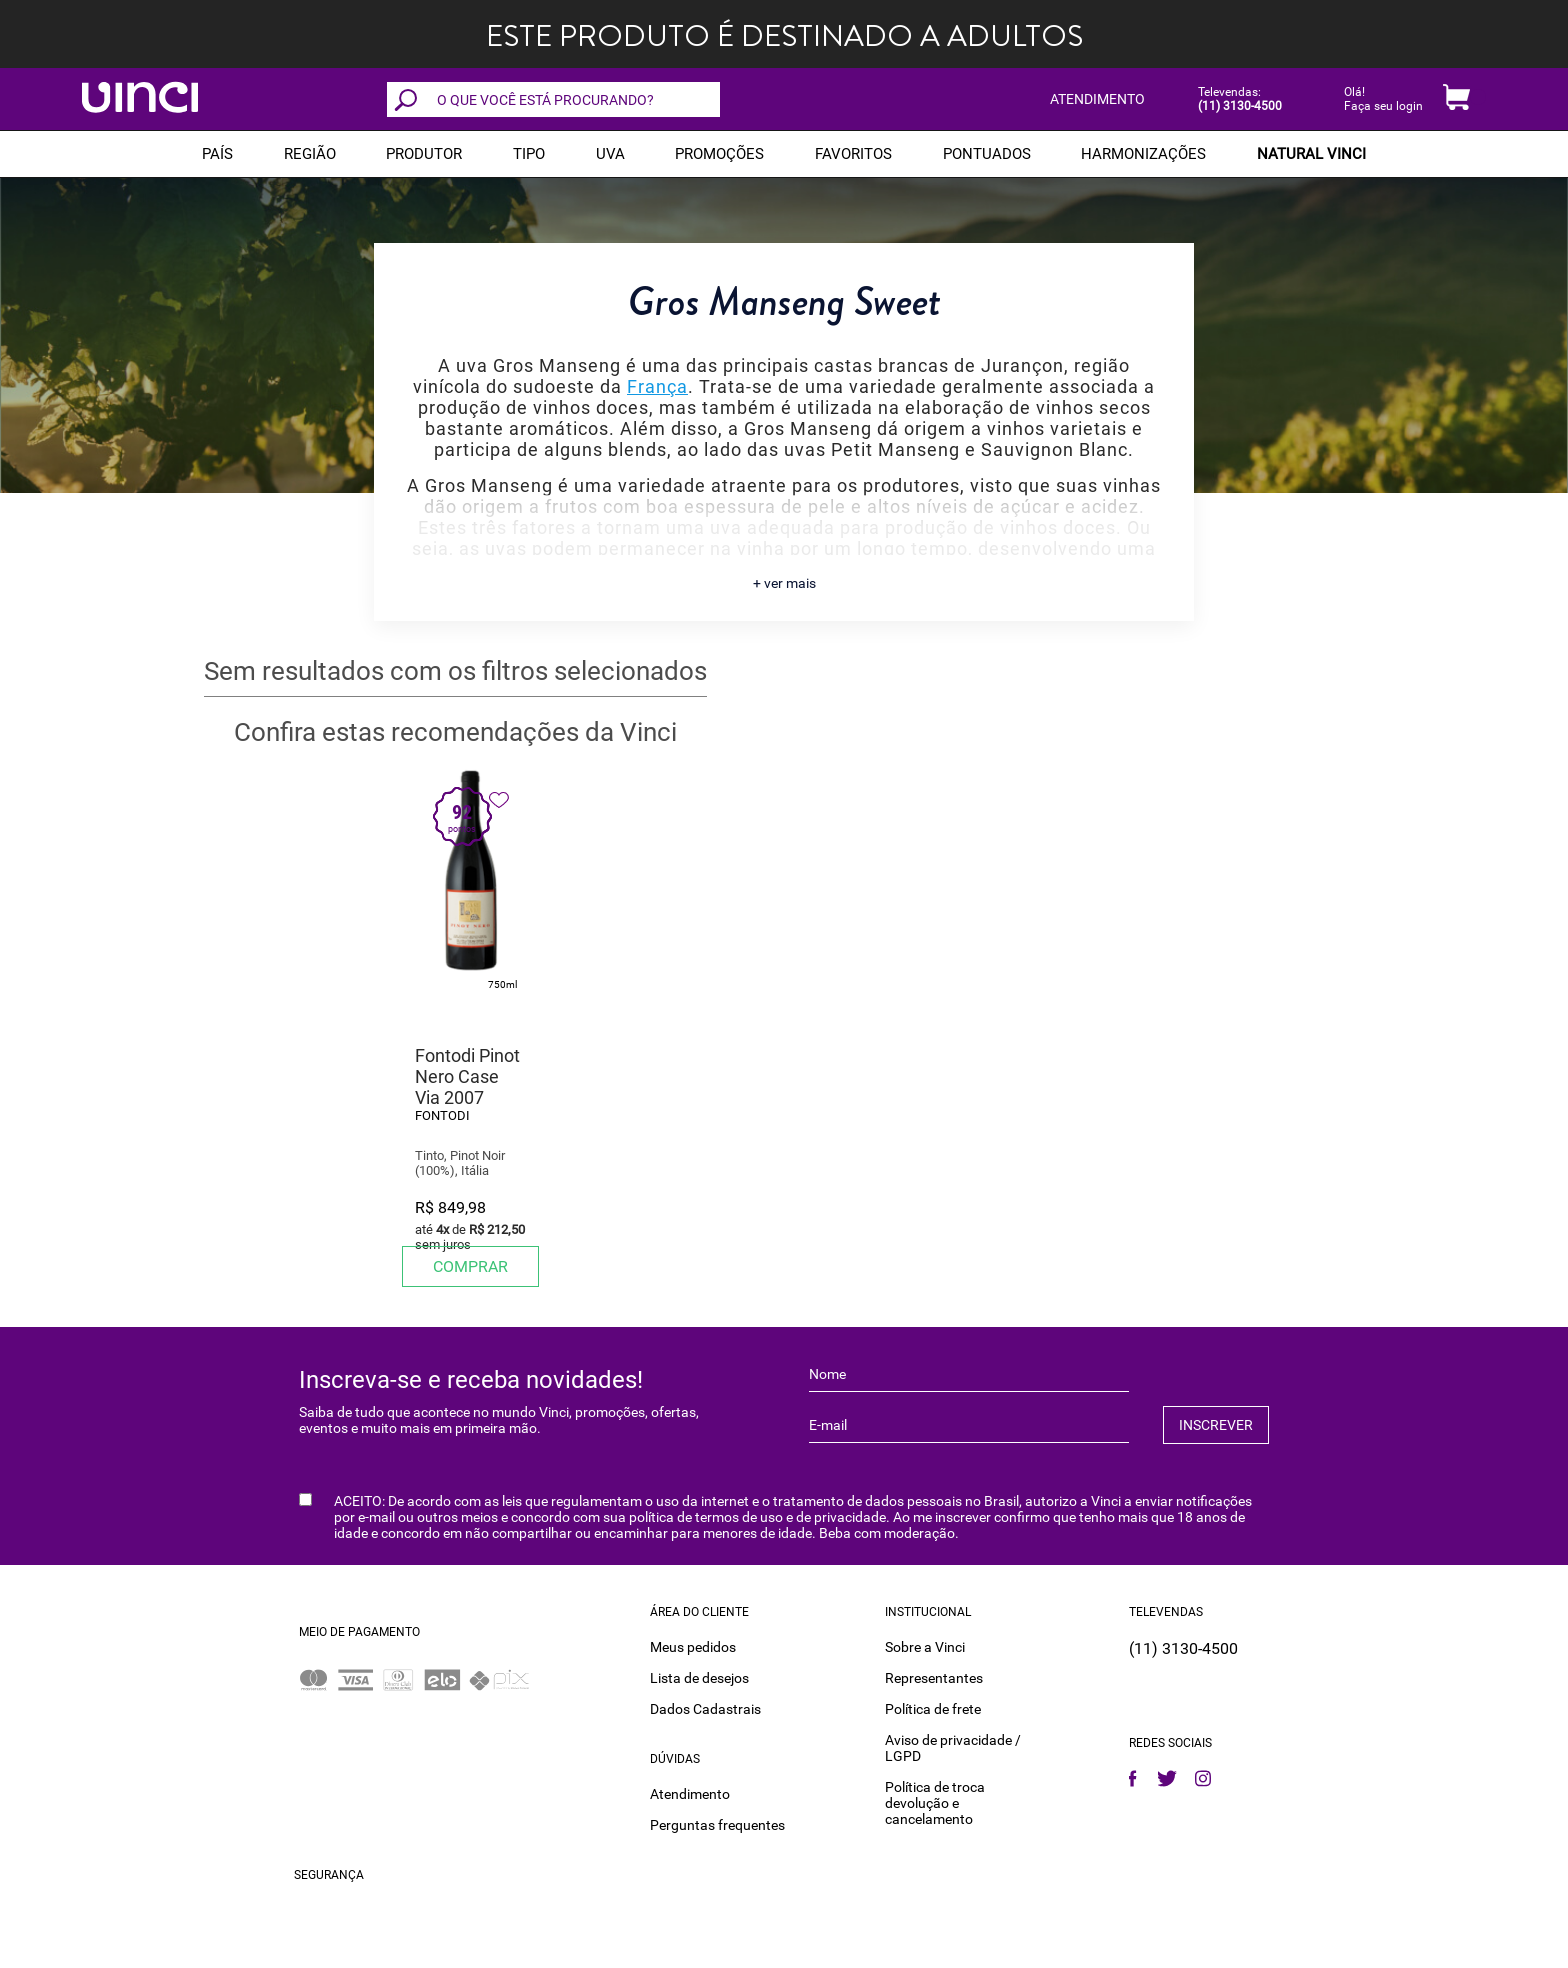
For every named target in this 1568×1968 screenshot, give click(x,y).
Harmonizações (1143, 154)
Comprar (470, 1266)
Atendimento (690, 1794)
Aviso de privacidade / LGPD (953, 1748)
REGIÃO (310, 154)
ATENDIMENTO (1097, 99)
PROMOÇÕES (719, 154)
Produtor (424, 154)
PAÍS (217, 154)
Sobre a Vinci (925, 1647)
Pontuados (987, 154)
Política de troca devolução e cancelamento (935, 1803)
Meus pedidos (693, 1647)
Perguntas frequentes (717, 1825)
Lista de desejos (699, 1678)
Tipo (529, 154)
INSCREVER (1216, 1425)
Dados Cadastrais (705, 1709)
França (657, 386)
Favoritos (853, 154)
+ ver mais (784, 583)
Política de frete (933, 1709)
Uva (610, 154)
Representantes (934, 1678)
